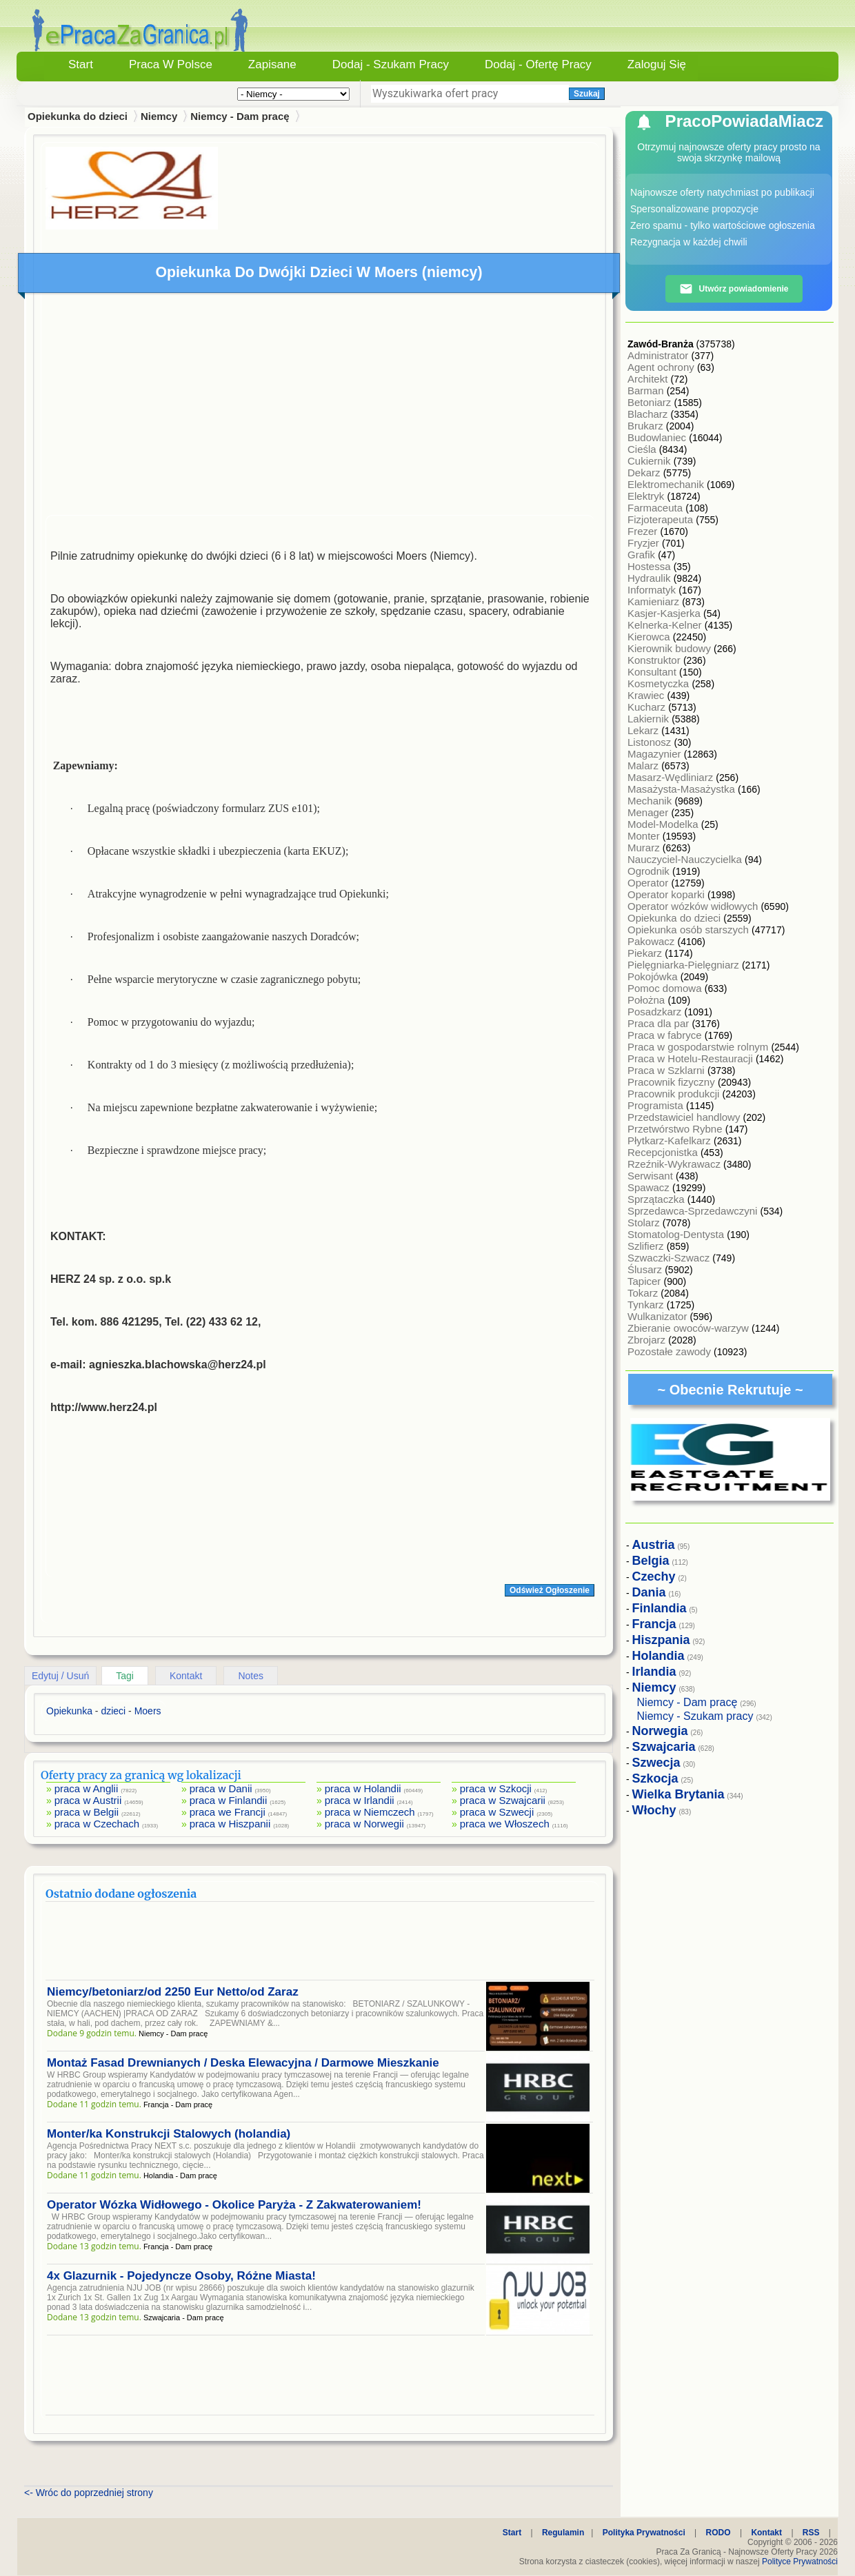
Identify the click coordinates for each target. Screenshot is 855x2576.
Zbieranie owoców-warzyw (689, 1328)
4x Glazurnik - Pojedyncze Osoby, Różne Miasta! (181, 2275)
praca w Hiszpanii (230, 1823)
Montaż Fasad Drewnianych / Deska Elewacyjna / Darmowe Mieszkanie (243, 2062)
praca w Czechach (96, 1823)
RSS (811, 2532)
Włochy (654, 1810)
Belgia (651, 1561)
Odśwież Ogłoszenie (550, 1590)
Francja (654, 1624)
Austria (653, 1545)
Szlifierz (647, 1246)
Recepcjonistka (664, 1152)
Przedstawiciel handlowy (685, 1117)
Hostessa (650, 566)
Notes (250, 1675)
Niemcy (159, 116)
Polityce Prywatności (800, 2561)
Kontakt (186, 1675)
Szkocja (655, 1778)
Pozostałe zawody (670, 1351)
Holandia (658, 1656)
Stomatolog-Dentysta (677, 1234)
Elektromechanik (667, 484)
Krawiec (647, 695)
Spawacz (649, 1187)
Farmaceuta (656, 508)
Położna (647, 1000)
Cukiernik (650, 461)
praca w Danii (221, 1788)
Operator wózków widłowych (694, 906)
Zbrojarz (647, 1340)
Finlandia (659, 1608)
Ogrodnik (649, 871)
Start (80, 64)
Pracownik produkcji (675, 1093)
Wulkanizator (658, 1316)
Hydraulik (650, 578)
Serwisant (651, 1175)
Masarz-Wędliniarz (671, 777)
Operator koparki (667, 894)
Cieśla (643, 449)
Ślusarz (646, 1269)
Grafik (642, 554)
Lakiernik (649, 718)
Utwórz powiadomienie (733, 289)
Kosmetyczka (659, 683)
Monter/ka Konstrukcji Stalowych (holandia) (168, 2133)
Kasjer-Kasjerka (665, 613)
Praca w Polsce (170, 64)
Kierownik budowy (670, 648)
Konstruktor (655, 660)
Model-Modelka (664, 824)
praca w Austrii (88, 1800)
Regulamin (563, 2532)
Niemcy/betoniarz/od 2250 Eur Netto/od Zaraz (173, 1991)
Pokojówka (654, 976)
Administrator (659, 355)
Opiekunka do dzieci (675, 918)
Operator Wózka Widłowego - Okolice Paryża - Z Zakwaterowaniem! (234, 2204)
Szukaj (587, 94)
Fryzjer (644, 543)
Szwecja (656, 1762)
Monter (645, 836)
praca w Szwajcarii (502, 1800)
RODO (718, 2532)
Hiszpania (661, 1640)
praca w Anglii (86, 1788)
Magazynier (655, 754)
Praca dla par (659, 1023)
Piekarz (646, 953)
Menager (649, 812)
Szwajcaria (664, 1747)
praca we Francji (227, 1812)
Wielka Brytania (678, 1794)
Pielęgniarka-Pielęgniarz (684, 965)
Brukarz (646, 426)
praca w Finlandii (229, 1800)
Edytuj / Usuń (60, 1675)
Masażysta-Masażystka (682, 789)
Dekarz (645, 472)
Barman (647, 390)
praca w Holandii (363, 1788)
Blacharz (649, 414)
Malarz (644, 765)
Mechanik (650, 801)
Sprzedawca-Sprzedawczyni (694, 1211)
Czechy (654, 1576)
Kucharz (647, 707)
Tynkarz (647, 1304)
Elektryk (647, 496)
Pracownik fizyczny (672, 1082)
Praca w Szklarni (667, 1070)
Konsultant (653, 672)
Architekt (649, 379)
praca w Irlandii (359, 1800)
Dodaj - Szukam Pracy (390, 64)
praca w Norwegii (364, 1823)
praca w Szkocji (496, 1788)
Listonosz (650, 742)
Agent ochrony (662, 367)
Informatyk (652, 590)
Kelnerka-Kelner (666, 625)
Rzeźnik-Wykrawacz (675, 1164)
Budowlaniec (658, 437)
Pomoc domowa (666, 988)
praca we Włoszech (505, 1823)
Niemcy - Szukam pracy (695, 1716)
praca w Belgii (86, 1812)
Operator (649, 883)
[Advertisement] (320, 407)
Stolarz (645, 1222)
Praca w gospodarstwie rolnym (699, 1047)
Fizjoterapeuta (661, 519)
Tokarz (644, 1293)
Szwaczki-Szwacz (669, 1258)
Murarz (645, 847)
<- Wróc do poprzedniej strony (88, 2492)
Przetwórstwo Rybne (676, 1129)
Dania (649, 1592)
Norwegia (660, 1731)
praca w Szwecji (497, 1812)
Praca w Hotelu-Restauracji (691, 1058)
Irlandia (654, 1672)
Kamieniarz (654, 601)
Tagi (125, 1675)
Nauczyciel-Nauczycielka (686, 859)
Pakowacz (652, 941)
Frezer (644, 531)
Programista (656, 1105)
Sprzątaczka (657, 1199)
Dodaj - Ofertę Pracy (538, 64)
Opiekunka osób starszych (689, 929)
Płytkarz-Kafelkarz (670, 1140)
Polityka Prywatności (644, 2532)
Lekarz (644, 730)
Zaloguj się (656, 64)
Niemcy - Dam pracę (239, 116)
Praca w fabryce (666, 1035)
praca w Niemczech (370, 1812)
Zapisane (272, 64)
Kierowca (650, 636)
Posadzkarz (656, 1011)
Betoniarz (650, 402)
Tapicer (645, 1281)
